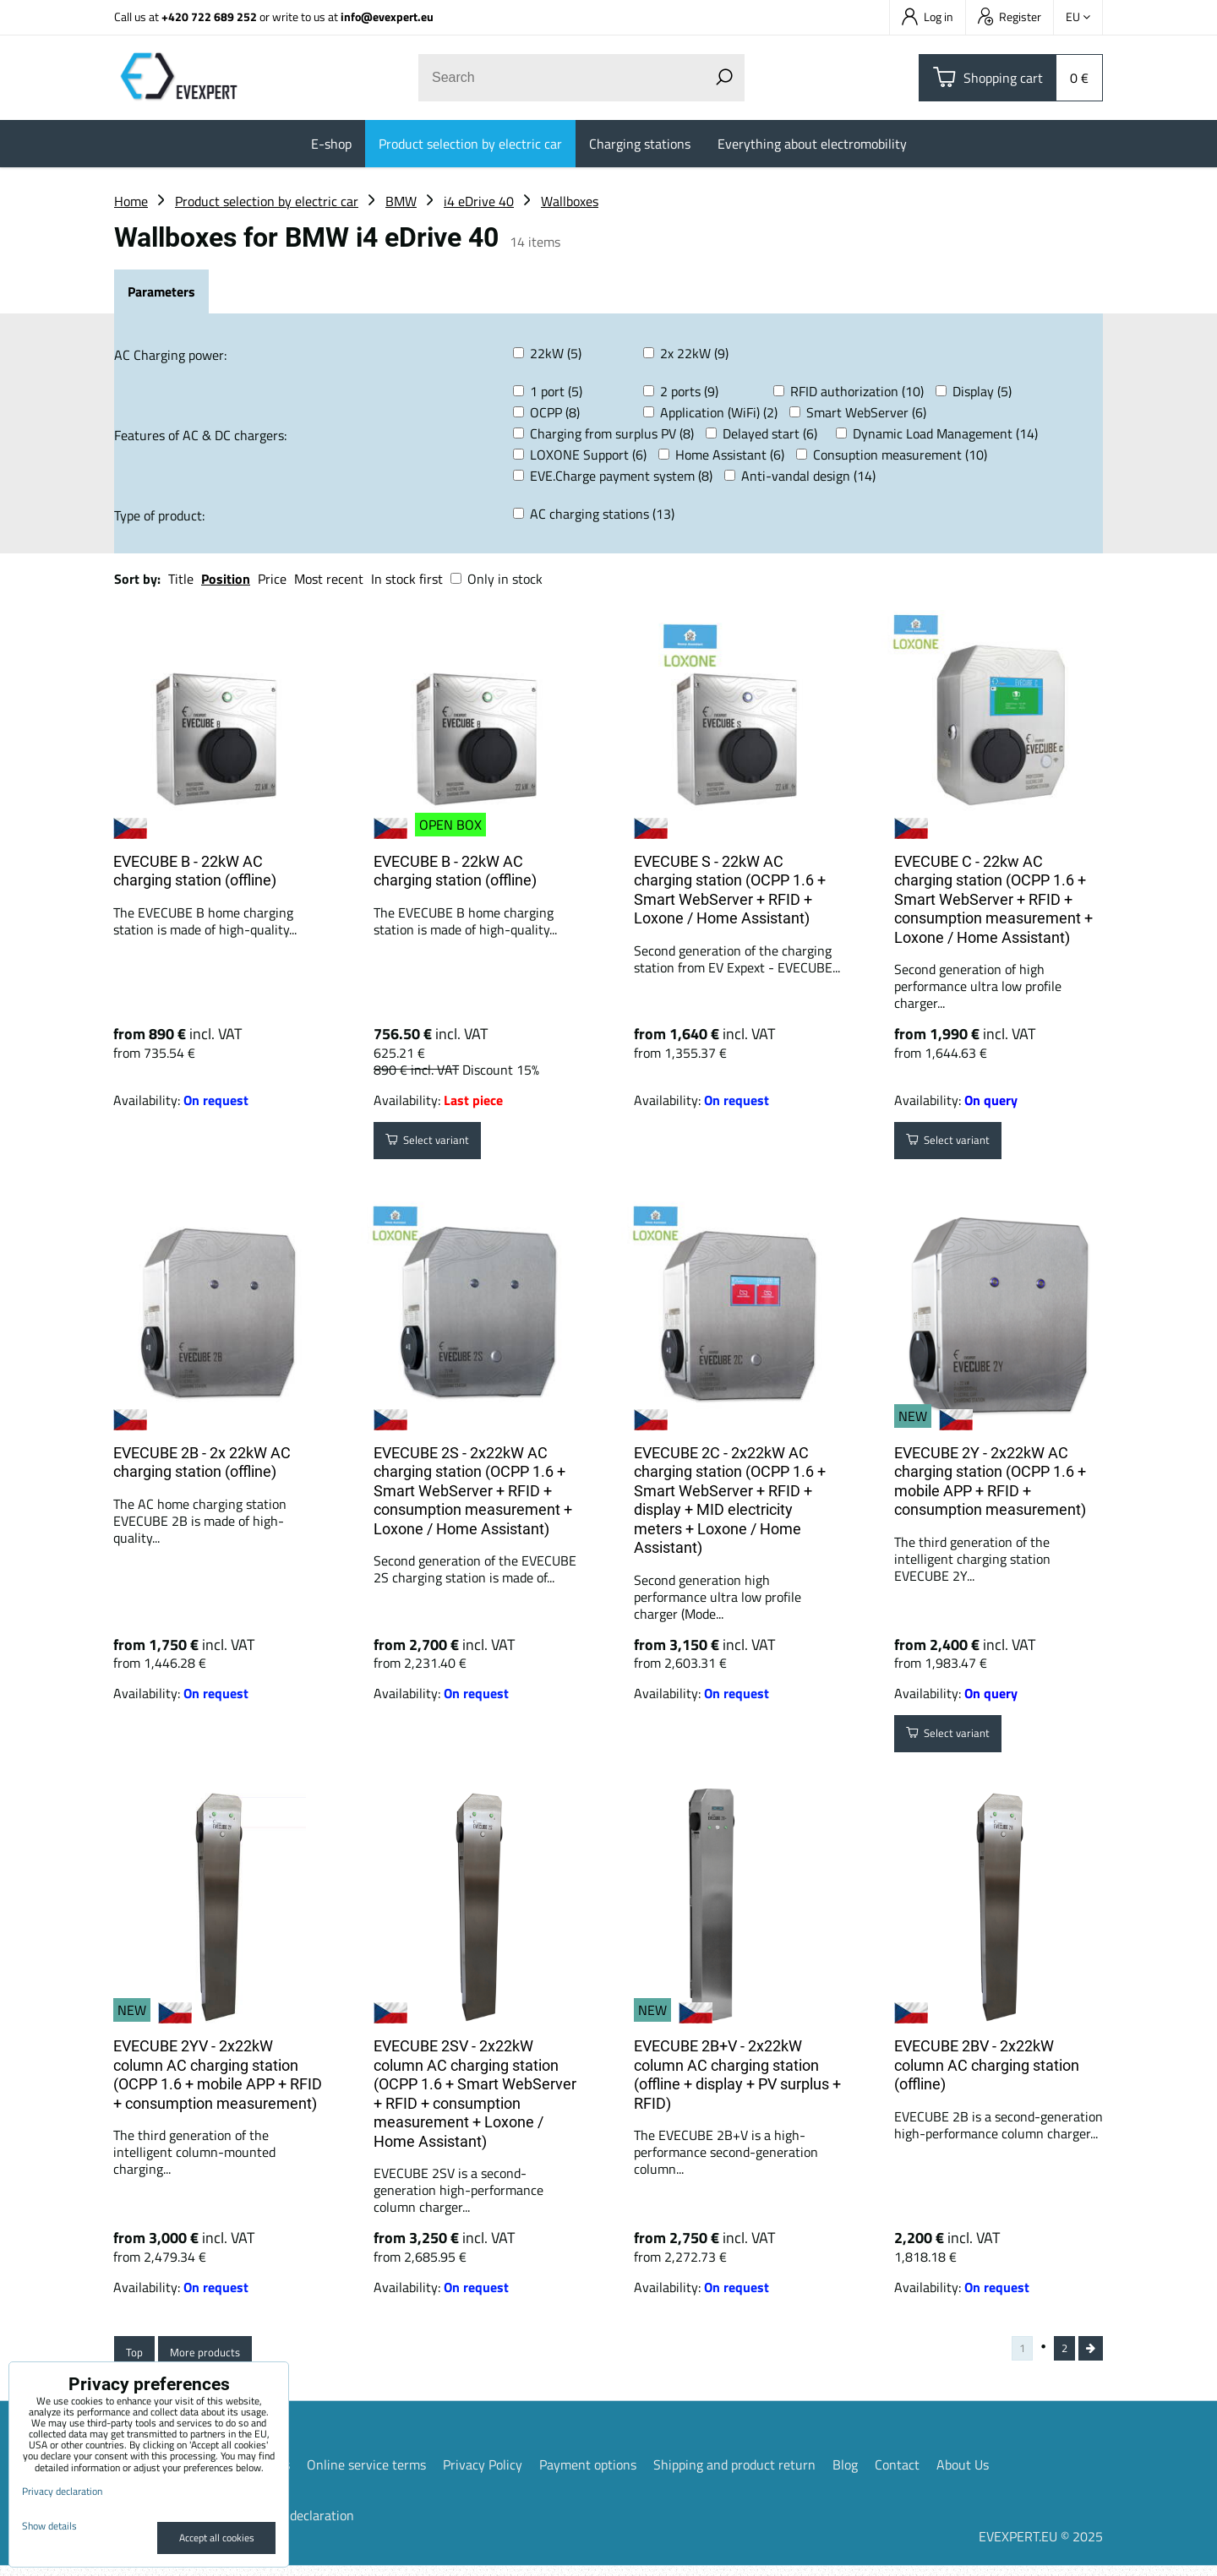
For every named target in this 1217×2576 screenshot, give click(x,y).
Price (272, 579)
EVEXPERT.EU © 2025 (1041, 2546)
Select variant (439, 1145)
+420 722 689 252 (209, 16)
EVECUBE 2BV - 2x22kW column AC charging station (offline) (986, 2065)
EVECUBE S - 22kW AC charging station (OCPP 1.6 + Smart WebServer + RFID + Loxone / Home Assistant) (730, 890)
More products (221, 2357)
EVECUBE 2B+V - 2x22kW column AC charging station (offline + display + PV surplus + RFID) (737, 2074)
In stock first (407, 579)
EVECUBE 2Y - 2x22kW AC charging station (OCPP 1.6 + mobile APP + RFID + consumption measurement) (990, 1481)
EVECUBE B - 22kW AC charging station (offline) (194, 871)
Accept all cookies (216, 2538)
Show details (49, 2525)
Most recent (328, 579)
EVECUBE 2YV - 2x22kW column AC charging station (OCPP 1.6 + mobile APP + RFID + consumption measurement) (217, 2074)
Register (1009, 16)
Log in (927, 16)
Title (181, 579)
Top (138, 2357)
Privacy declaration (299, 2525)
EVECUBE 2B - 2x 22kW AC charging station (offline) (202, 1462)
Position (225, 579)
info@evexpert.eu (387, 16)
